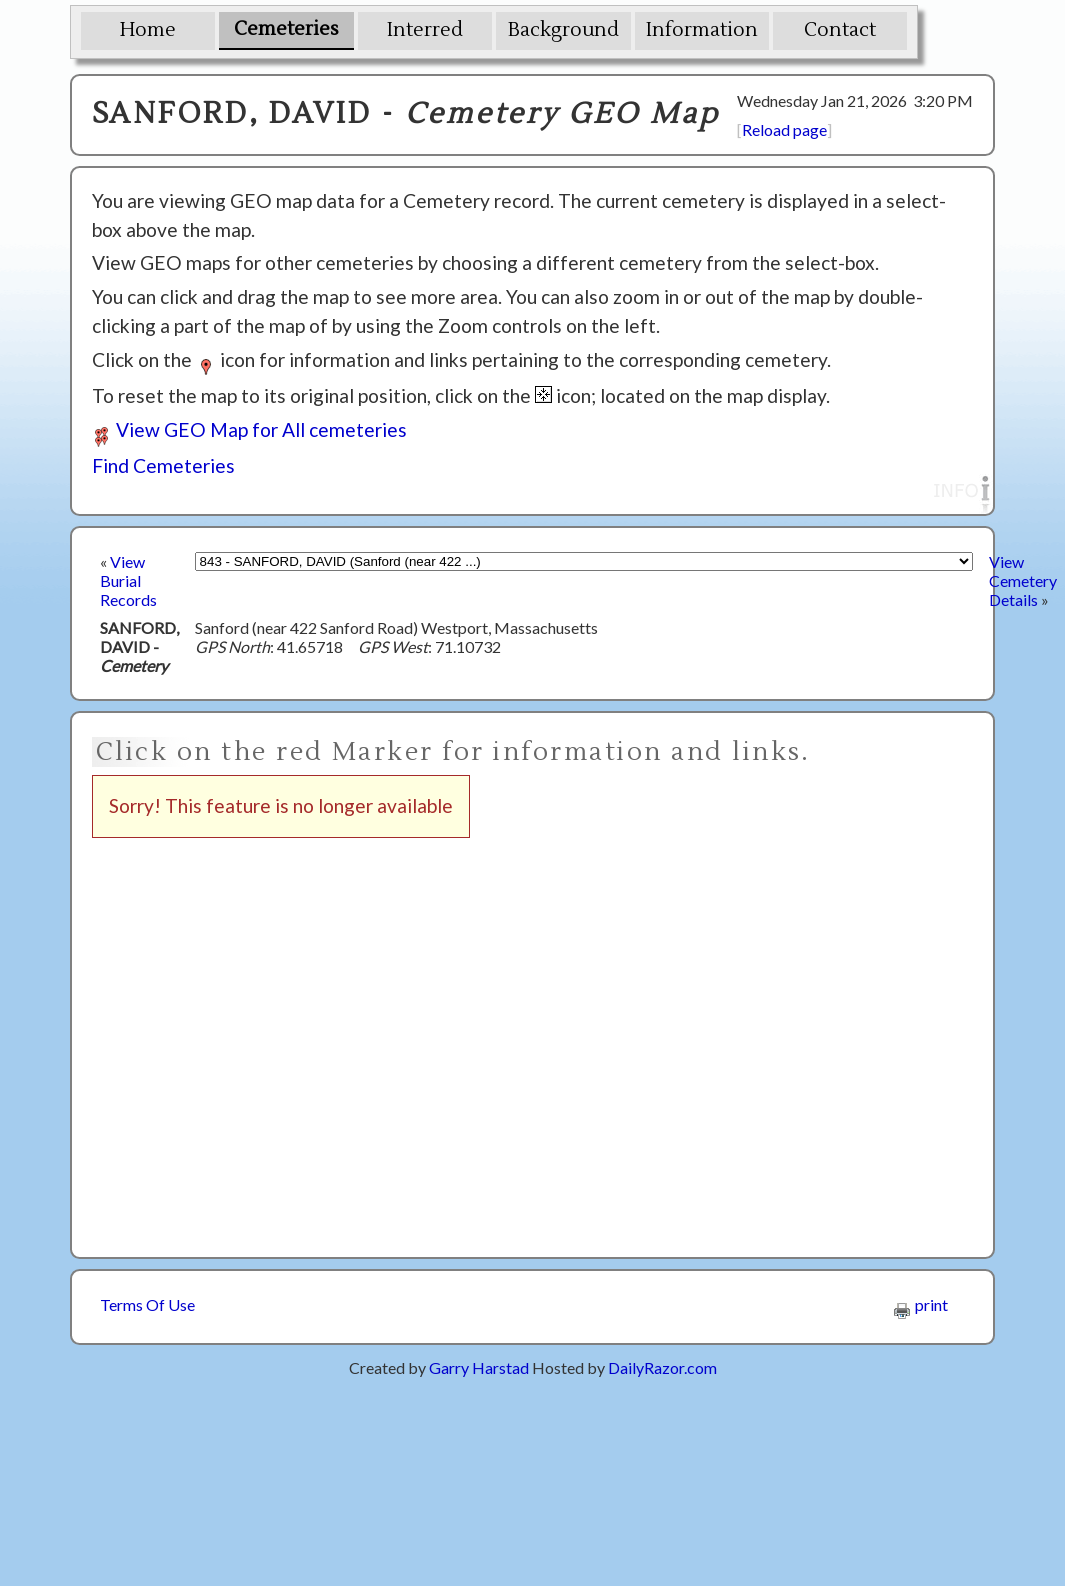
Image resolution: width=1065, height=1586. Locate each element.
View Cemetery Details (1023, 580)
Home (148, 30)
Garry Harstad (479, 1367)
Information (702, 30)
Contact (840, 30)
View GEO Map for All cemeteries (249, 429)
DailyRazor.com (662, 1367)
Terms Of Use (147, 1304)
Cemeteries (286, 29)
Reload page (784, 129)
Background (563, 30)
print (921, 1304)
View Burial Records (128, 580)
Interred (425, 30)
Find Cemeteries (163, 465)
